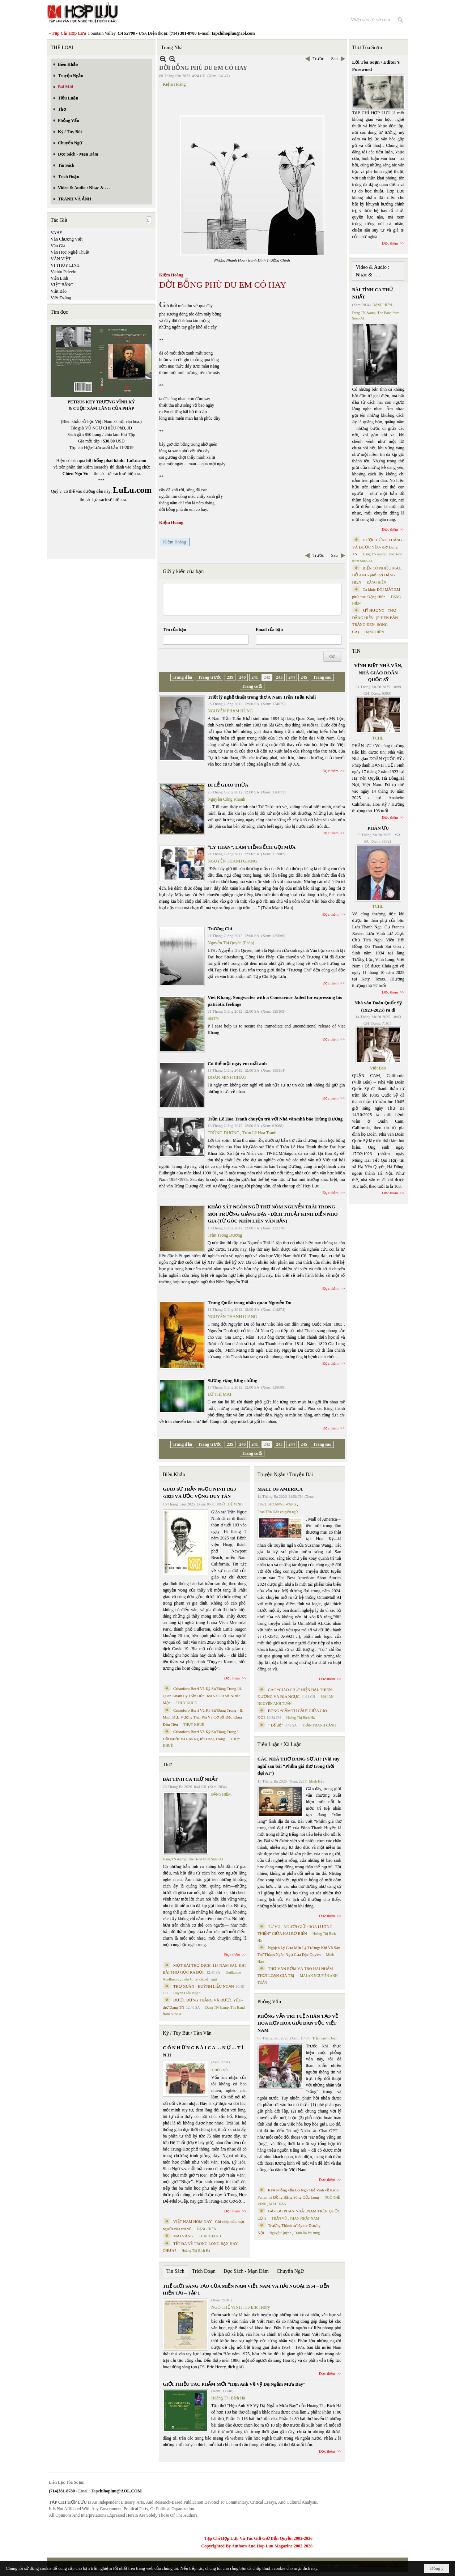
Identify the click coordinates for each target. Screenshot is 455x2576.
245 (304, 677)
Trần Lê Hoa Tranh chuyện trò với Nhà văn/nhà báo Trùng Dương (275, 1119)
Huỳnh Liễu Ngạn (186, 1993)
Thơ (167, 1764)
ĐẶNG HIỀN (221, 1794)
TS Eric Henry (257, 2307)
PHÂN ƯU (378, 828)
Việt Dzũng (61, 297)
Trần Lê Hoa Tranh (259, 1132)
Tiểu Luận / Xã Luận (280, 1744)
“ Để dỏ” (275, 1725)
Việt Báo (59, 291)
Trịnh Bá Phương (307, 2233)
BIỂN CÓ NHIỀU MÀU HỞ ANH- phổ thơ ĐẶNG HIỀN (377, 575)
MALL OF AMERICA (280, 1489)
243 (279, 677)
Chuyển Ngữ (290, 2271)
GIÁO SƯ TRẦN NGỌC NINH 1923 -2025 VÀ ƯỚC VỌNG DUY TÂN (199, 1492)
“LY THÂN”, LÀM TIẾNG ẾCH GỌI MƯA (251, 847)
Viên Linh (59, 278)
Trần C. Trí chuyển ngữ (199, 1979)
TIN (356, 651)
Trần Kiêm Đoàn (324, 2038)
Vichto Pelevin (63, 271)
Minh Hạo (316, 1781)
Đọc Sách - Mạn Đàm (246, 2271)
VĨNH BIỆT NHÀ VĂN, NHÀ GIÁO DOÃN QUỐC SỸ (378, 672)
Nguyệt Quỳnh (280, 2233)
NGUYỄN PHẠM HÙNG (230, 710)
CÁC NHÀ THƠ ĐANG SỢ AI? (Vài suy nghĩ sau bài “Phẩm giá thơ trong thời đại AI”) (299, 1766)
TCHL (377, 738)
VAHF (56, 232)
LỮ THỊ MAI (219, 1394)
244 (291, 677)
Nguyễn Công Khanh (226, 799)
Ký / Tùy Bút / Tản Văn (187, 2033)
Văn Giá (58, 245)
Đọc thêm (331, 770)
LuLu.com (136, 460)
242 (267, 677)
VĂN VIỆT (61, 258)
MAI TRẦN (277, 2204)
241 (254, 677)
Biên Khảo (174, 1474)
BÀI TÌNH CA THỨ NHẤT (190, 1779)
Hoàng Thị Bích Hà (196, 2251)
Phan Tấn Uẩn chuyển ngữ (278, 1512)
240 (242, 677)
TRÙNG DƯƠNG (223, 1132)
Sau (334, 58)
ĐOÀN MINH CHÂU (227, 1077)
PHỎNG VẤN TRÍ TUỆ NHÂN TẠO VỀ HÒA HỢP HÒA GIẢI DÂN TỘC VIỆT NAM (298, 2023)
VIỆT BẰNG (62, 284)
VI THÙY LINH (65, 265)
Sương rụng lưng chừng (232, 1380)
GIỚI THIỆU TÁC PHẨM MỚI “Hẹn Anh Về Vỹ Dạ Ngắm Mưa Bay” (234, 2384)
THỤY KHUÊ (186, 1703)
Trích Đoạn (204, 2271)
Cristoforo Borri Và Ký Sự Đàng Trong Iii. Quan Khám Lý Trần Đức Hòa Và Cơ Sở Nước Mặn (202, 1695)
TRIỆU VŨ (219, 2070)
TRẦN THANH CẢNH (319, 1725)
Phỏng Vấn (269, 2001)
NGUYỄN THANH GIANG (232, 861)
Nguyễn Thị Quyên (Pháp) (231, 942)
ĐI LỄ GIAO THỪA (228, 785)
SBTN (213, 1018)
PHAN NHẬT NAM (304, 2218)
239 (230, 677)
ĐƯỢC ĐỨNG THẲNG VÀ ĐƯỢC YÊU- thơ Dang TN (377, 547)
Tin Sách (175, 2271)
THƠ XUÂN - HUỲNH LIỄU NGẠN (203, 1986)
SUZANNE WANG (282, 1504)
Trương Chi (220, 928)
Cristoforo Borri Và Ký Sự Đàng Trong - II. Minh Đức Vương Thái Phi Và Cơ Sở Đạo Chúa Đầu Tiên (203, 1717)
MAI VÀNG (183, 2236)
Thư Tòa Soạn (367, 47)
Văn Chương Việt (66, 239)
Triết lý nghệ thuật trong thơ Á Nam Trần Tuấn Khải (262, 697)
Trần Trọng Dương (225, 1235)
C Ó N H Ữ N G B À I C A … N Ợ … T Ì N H (203, 2051)
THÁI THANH (210, 2236)
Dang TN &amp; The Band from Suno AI (193, 1859)
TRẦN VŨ (279, 2218)
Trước (318, 58)
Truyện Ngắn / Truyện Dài (285, 1474)
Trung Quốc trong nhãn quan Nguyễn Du (250, 1302)
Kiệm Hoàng (174, 84)
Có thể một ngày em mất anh (237, 1063)
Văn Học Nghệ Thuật (70, 252)
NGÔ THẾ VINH (230, 1504)
